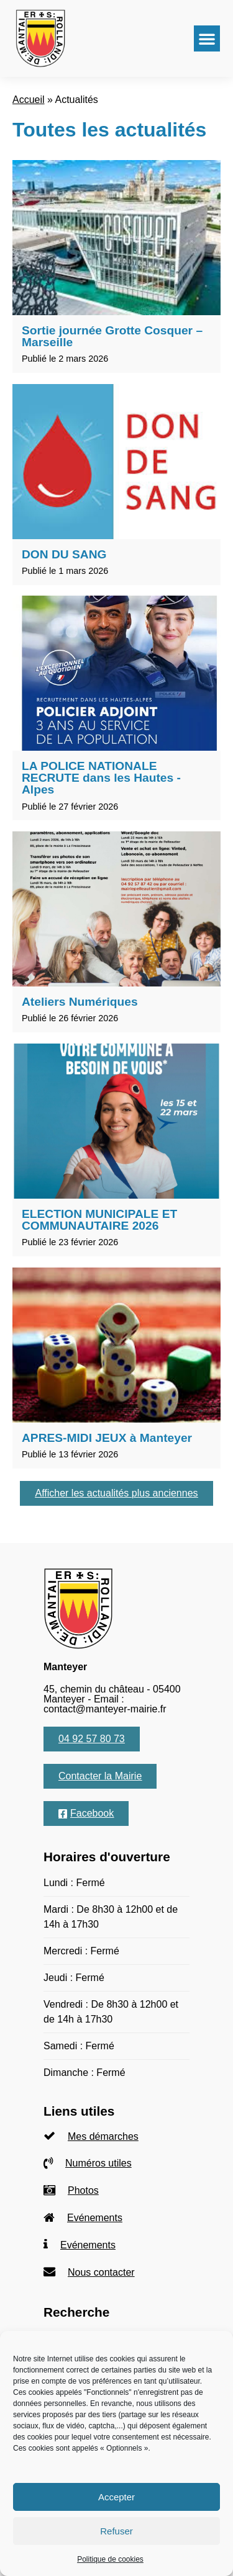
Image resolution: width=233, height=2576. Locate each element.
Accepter (116, 2497)
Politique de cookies (110, 2559)
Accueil (28, 99)
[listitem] (116, 2136)
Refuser (116, 2531)
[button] (207, 38)
